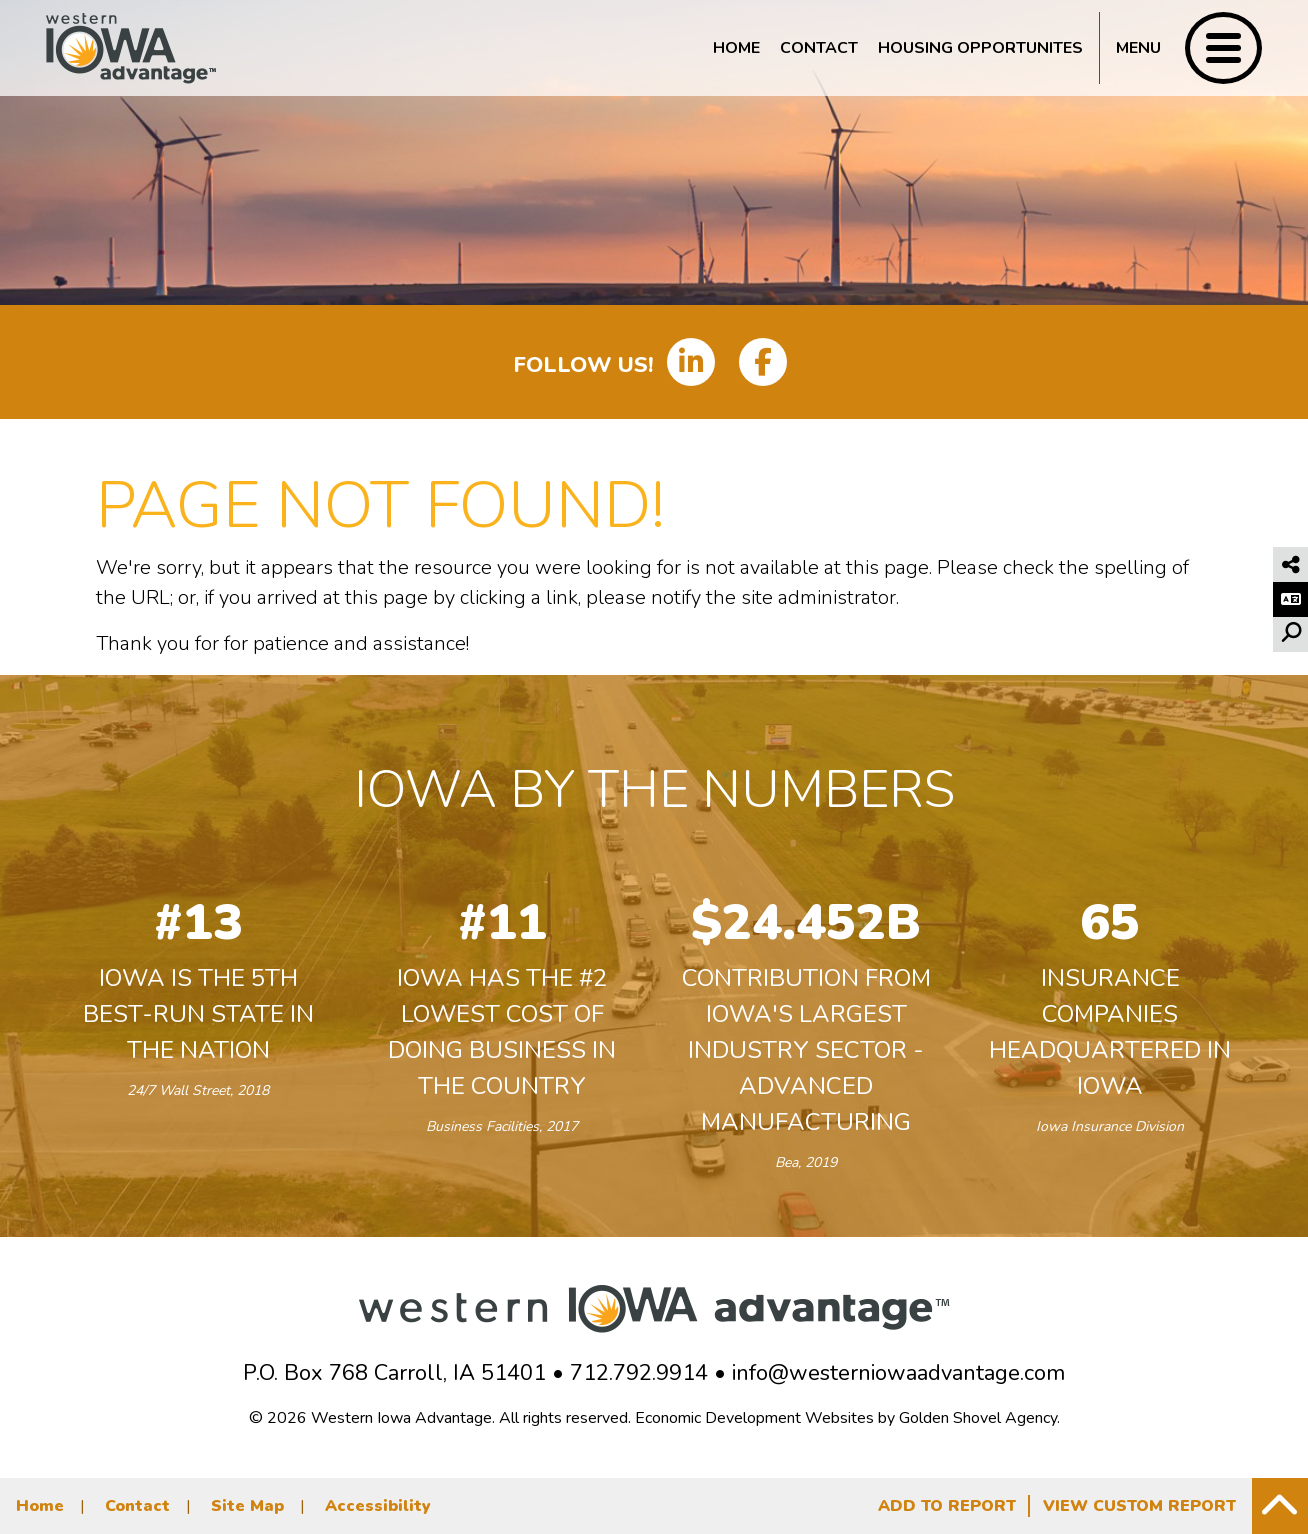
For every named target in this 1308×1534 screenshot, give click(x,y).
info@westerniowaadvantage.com (898, 1373)
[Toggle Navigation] (1180, 48)
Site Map (247, 1506)
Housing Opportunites (980, 48)
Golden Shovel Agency (978, 1418)
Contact (819, 48)
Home (736, 48)
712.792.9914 (639, 1373)
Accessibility (378, 1506)
